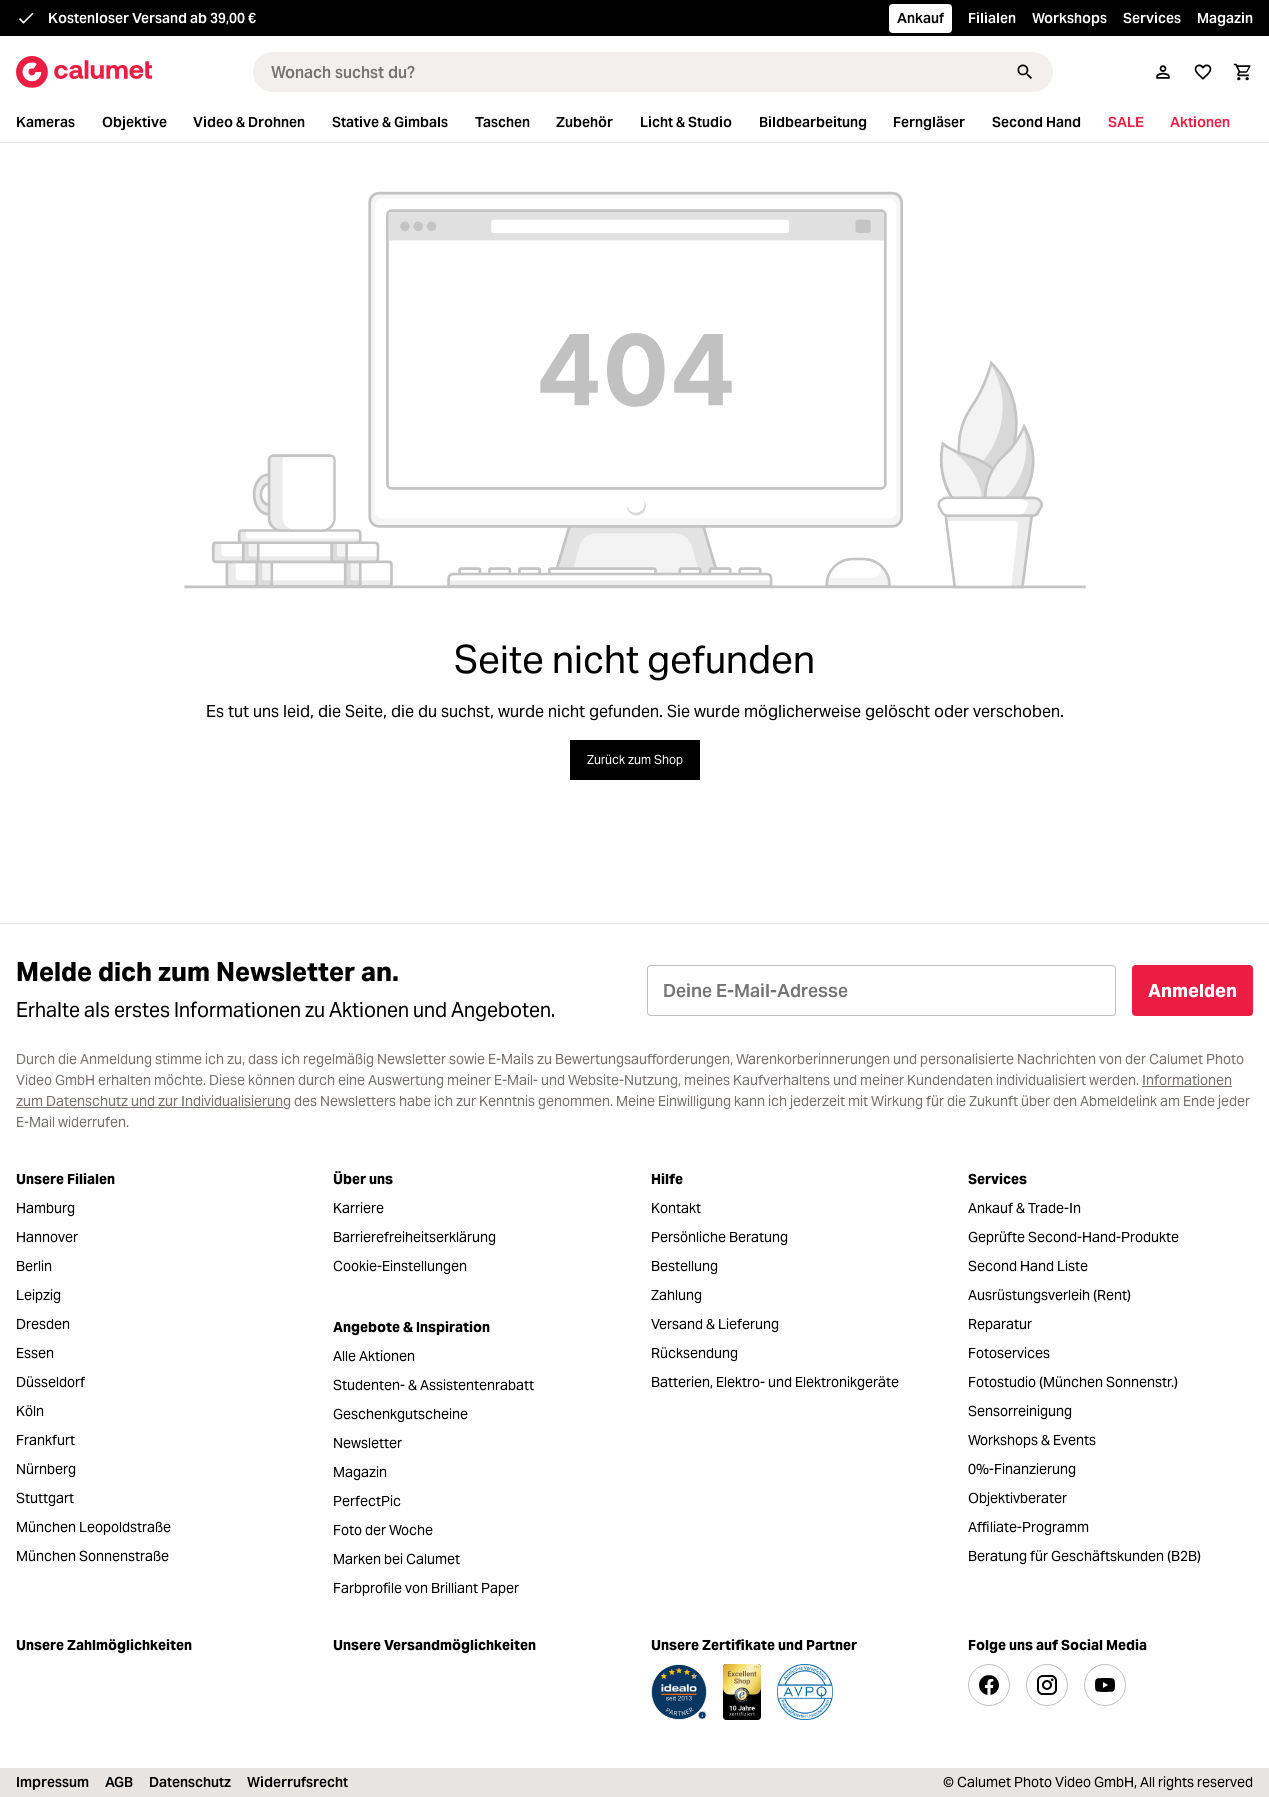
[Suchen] (1025, 72)
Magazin (1225, 18)
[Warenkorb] (1243, 72)
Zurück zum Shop (635, 759)
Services (1152, 18)
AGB (119, 1782)
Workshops (1069, 18)
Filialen (992, 18)
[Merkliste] (1203, 72)
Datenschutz (190, 1782)
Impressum (52, 1782)
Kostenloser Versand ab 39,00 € (152, 18)
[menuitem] (57, 122)
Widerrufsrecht (297, 1782)
